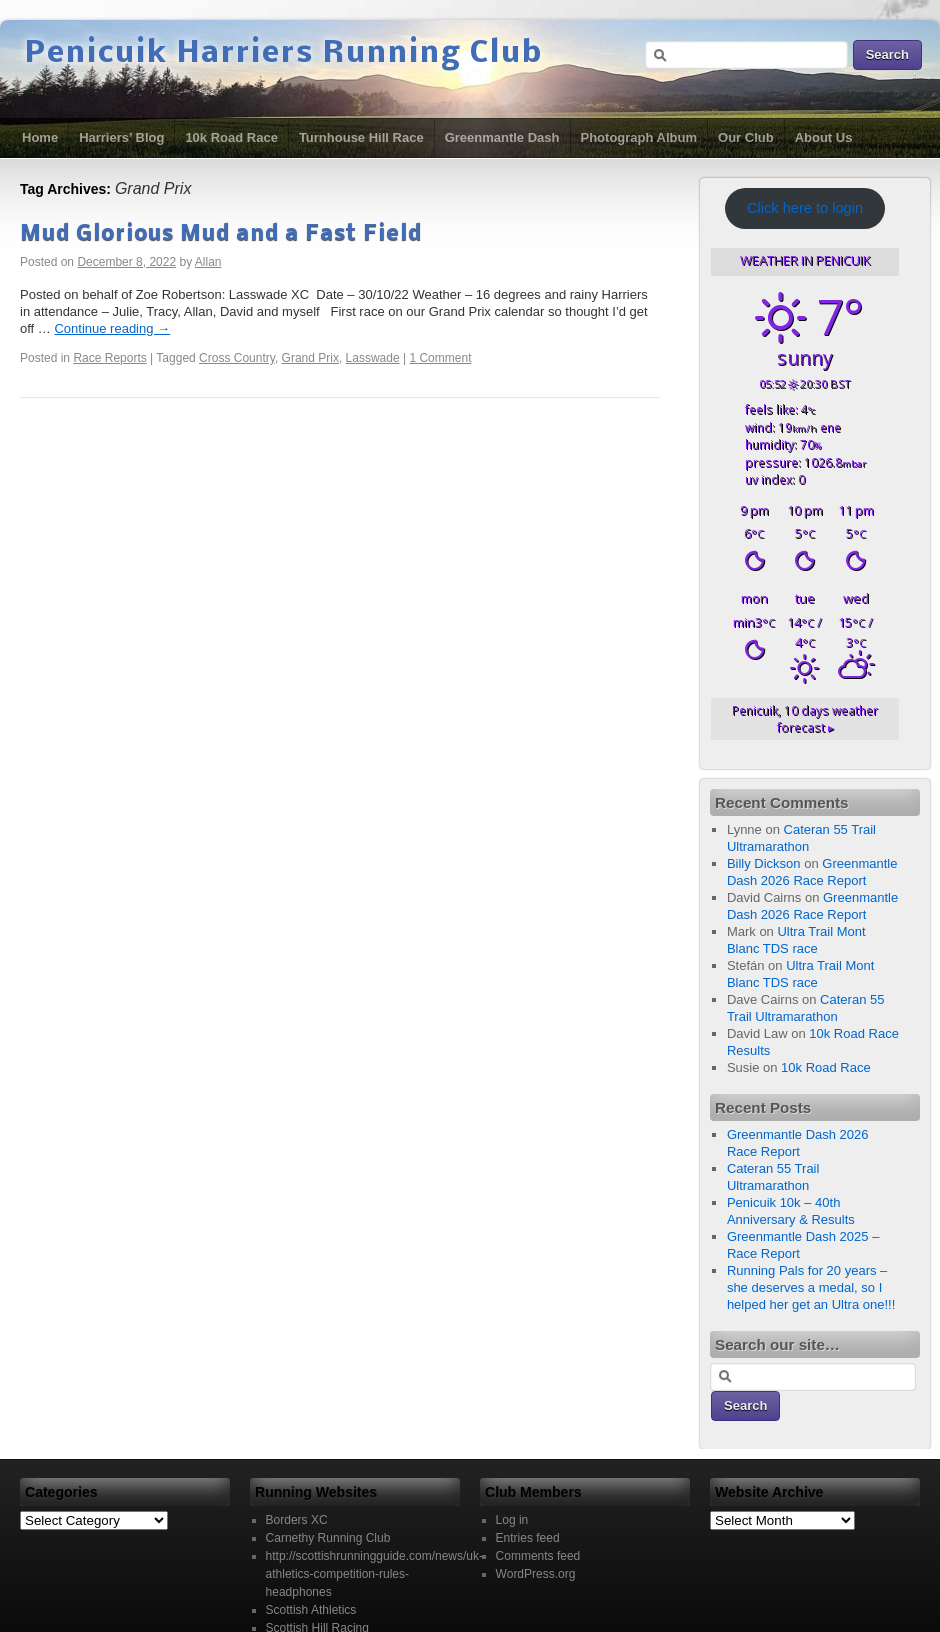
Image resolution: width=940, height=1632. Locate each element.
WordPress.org (536, 1574)
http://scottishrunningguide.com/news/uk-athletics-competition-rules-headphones (374, 1574)
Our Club (746, 137)
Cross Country (237, 358)
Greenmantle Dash (502, 137)
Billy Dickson (764, 863)
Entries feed (528, 1538)
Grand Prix (310, 358)
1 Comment (440, 358)
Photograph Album (639, 137)
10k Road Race (231, 137)
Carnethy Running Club (328, 1538)
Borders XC (297, 1520)
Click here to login (805, 208)
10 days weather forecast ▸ (805, 719)
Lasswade (373, 358)
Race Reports (109, 358)
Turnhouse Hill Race (361, 137)
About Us (824, 137)
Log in (512, 1520)
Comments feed (538, 1556)
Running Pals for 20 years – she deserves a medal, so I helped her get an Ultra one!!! (811, 1287)
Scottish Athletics (311, 1610)
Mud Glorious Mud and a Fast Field (221, 234)
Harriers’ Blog (121, 137)
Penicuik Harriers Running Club (284, 54)
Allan (208, 262)
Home (40, 137)
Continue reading (112, 328)
